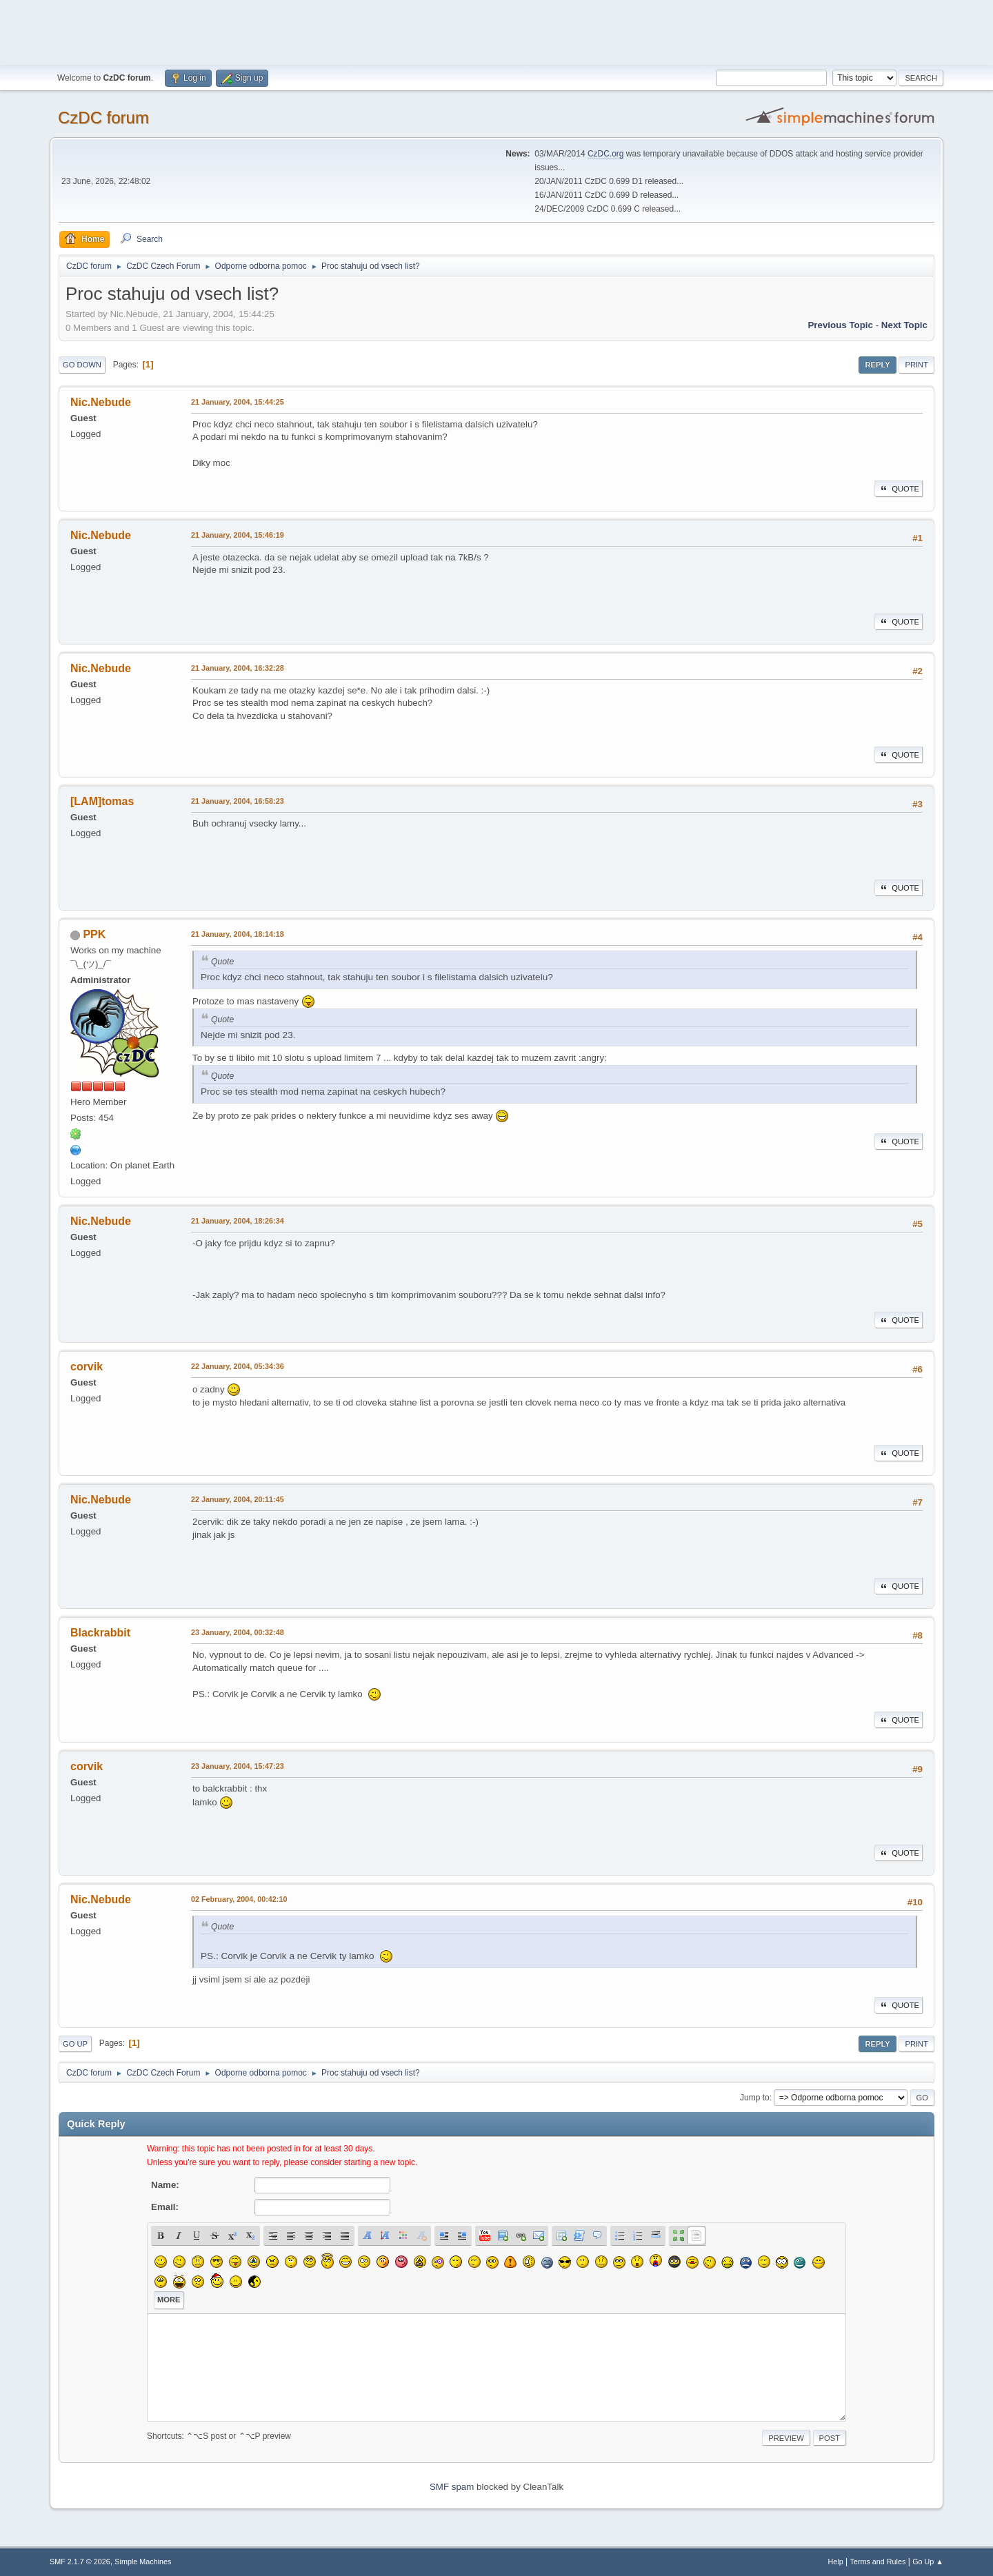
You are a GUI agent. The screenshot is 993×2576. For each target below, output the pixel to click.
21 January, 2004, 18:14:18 (237, 934)
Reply (877, 365)
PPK (94, 934)
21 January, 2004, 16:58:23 (237, 801)
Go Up (75, 2044)
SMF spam (452, 2487)
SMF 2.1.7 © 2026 (80, 2561)
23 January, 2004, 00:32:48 (237, 1632)
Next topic (904, 325)
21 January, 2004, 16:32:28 (237, 668)
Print (916, 365)
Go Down (82, 365)
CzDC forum (103, 117)
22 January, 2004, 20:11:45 (237, 1499)
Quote (898, 489)
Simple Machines (142, 2561)
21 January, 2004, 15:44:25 (237, 402)
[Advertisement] (496, 31)
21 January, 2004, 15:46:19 (237, 535)
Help (835, 2561)
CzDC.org (606, 154)
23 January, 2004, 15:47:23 (237, 1766)
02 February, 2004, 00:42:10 (239, 1899)
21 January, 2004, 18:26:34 (237, 1221)
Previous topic (840, 325)
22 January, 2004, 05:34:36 (237, 1366)
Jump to (755, 2097)
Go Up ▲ (927, 2561)
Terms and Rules (878, 2561)
